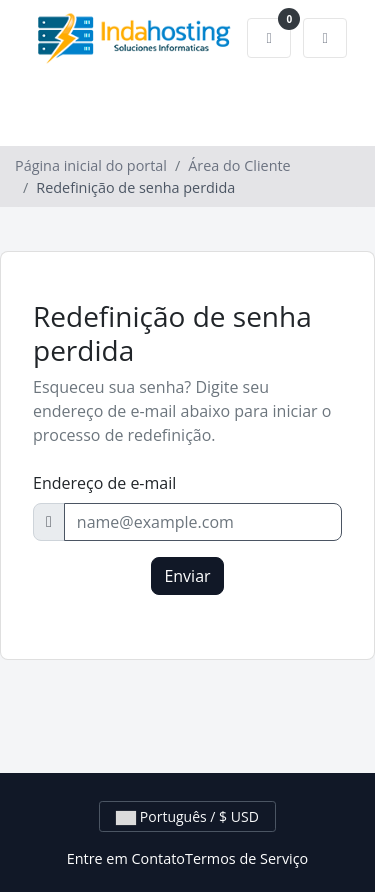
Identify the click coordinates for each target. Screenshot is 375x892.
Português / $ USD (187, 816)
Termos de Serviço (246, 858)
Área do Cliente (239, 165)
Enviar (187, 576)
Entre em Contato (126, 858)
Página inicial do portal (91, 165)
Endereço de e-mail (104, 483)
